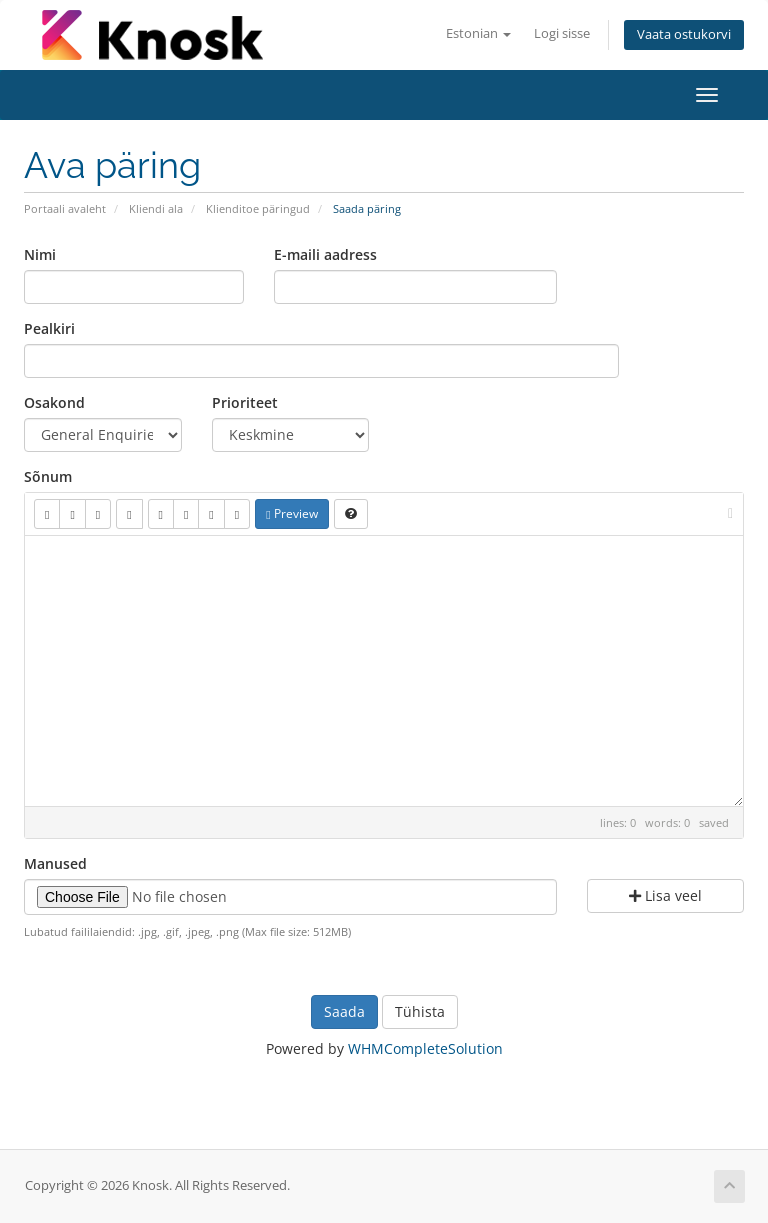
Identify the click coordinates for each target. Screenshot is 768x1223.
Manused (55, 863)
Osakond (54, 402)
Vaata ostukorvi (684, 34)
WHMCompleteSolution (425, 1048)
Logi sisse (562, 33)
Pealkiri (49, 328)
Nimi (40, 254)
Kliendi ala (156, 208)
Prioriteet (245, 402)
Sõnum (48, 476)
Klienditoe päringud (258, 208)
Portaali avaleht (65, 208)
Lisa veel (665, 895)
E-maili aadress (325, 254)
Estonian (478, 33)
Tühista (420, 1011)
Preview (291, 513)
